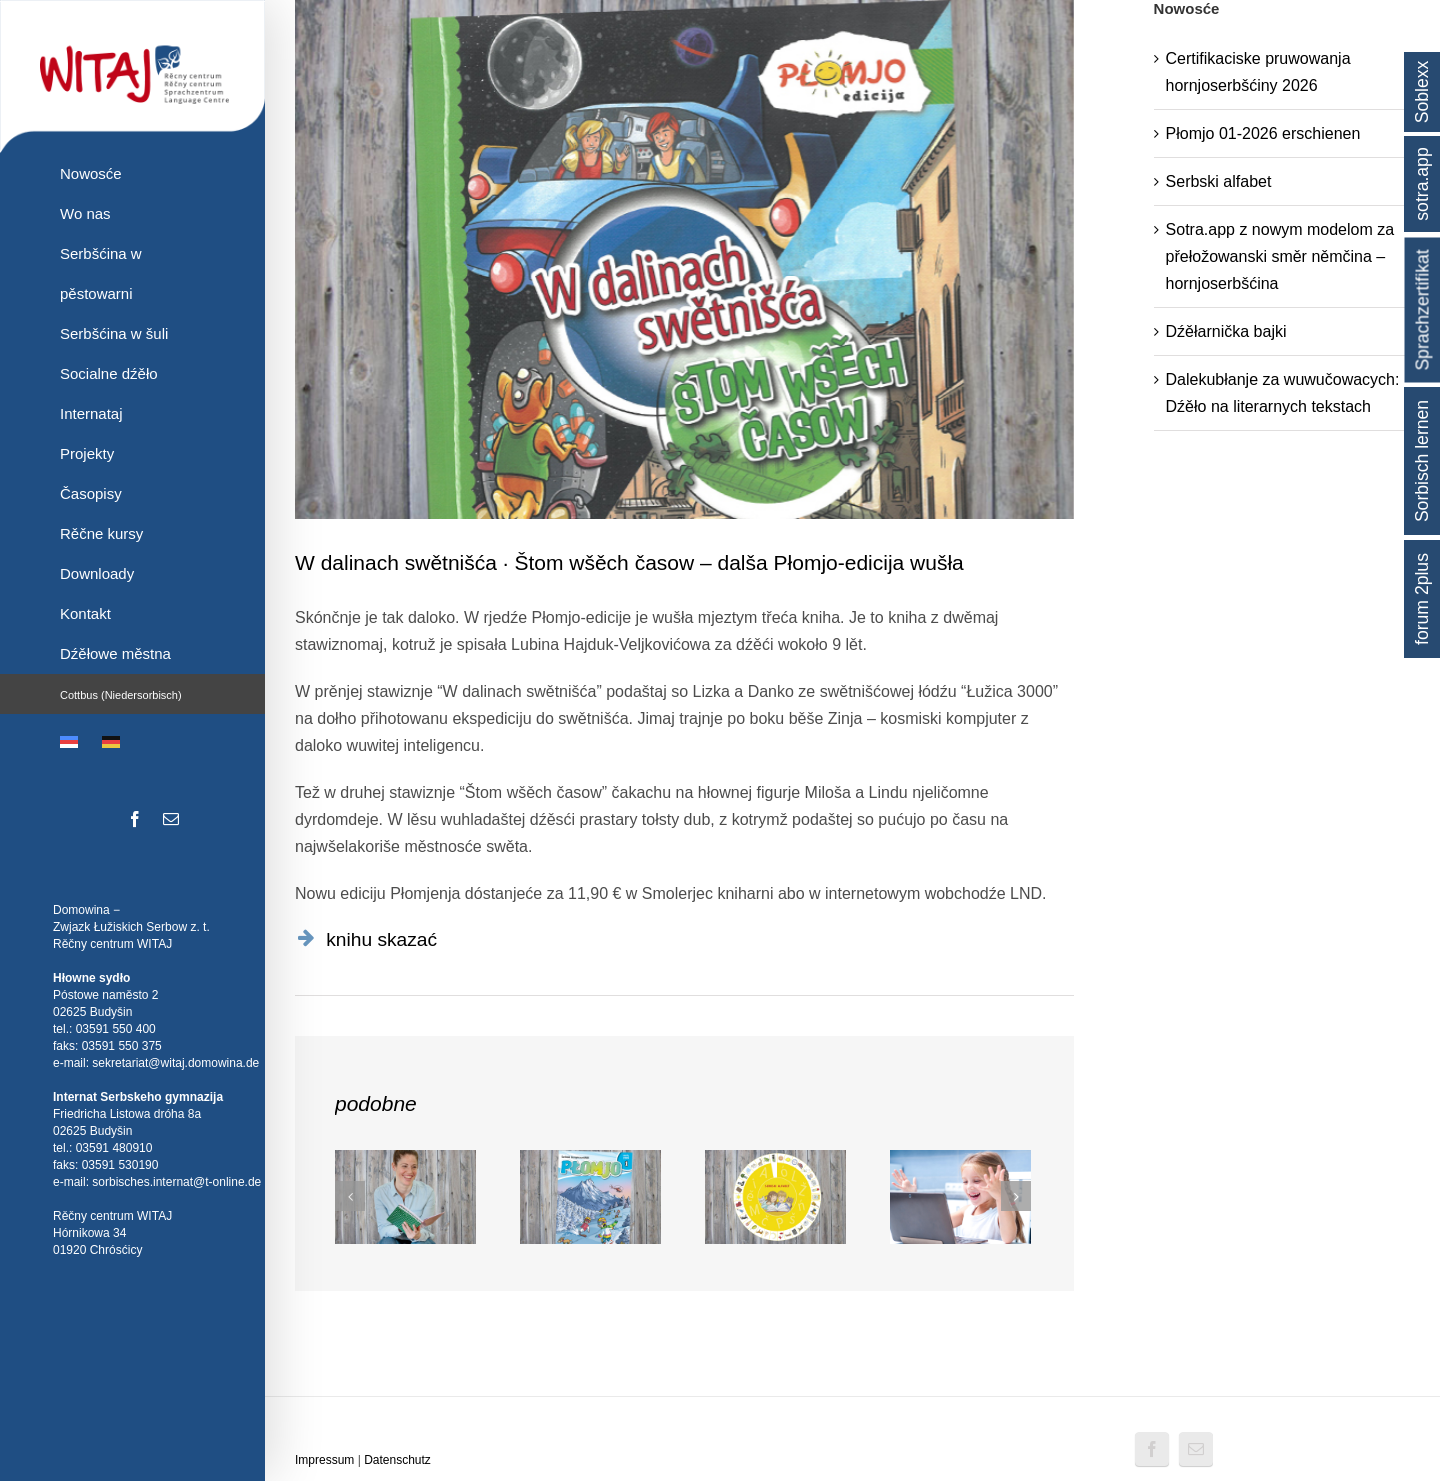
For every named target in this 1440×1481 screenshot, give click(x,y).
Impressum (324, 1460)
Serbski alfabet (1219, 181)
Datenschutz (397, 1460)
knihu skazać (381, 939)
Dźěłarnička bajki (1226, 331)
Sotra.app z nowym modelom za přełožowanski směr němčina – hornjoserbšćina (1280, 256)
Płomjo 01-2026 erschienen (1263, 133)
